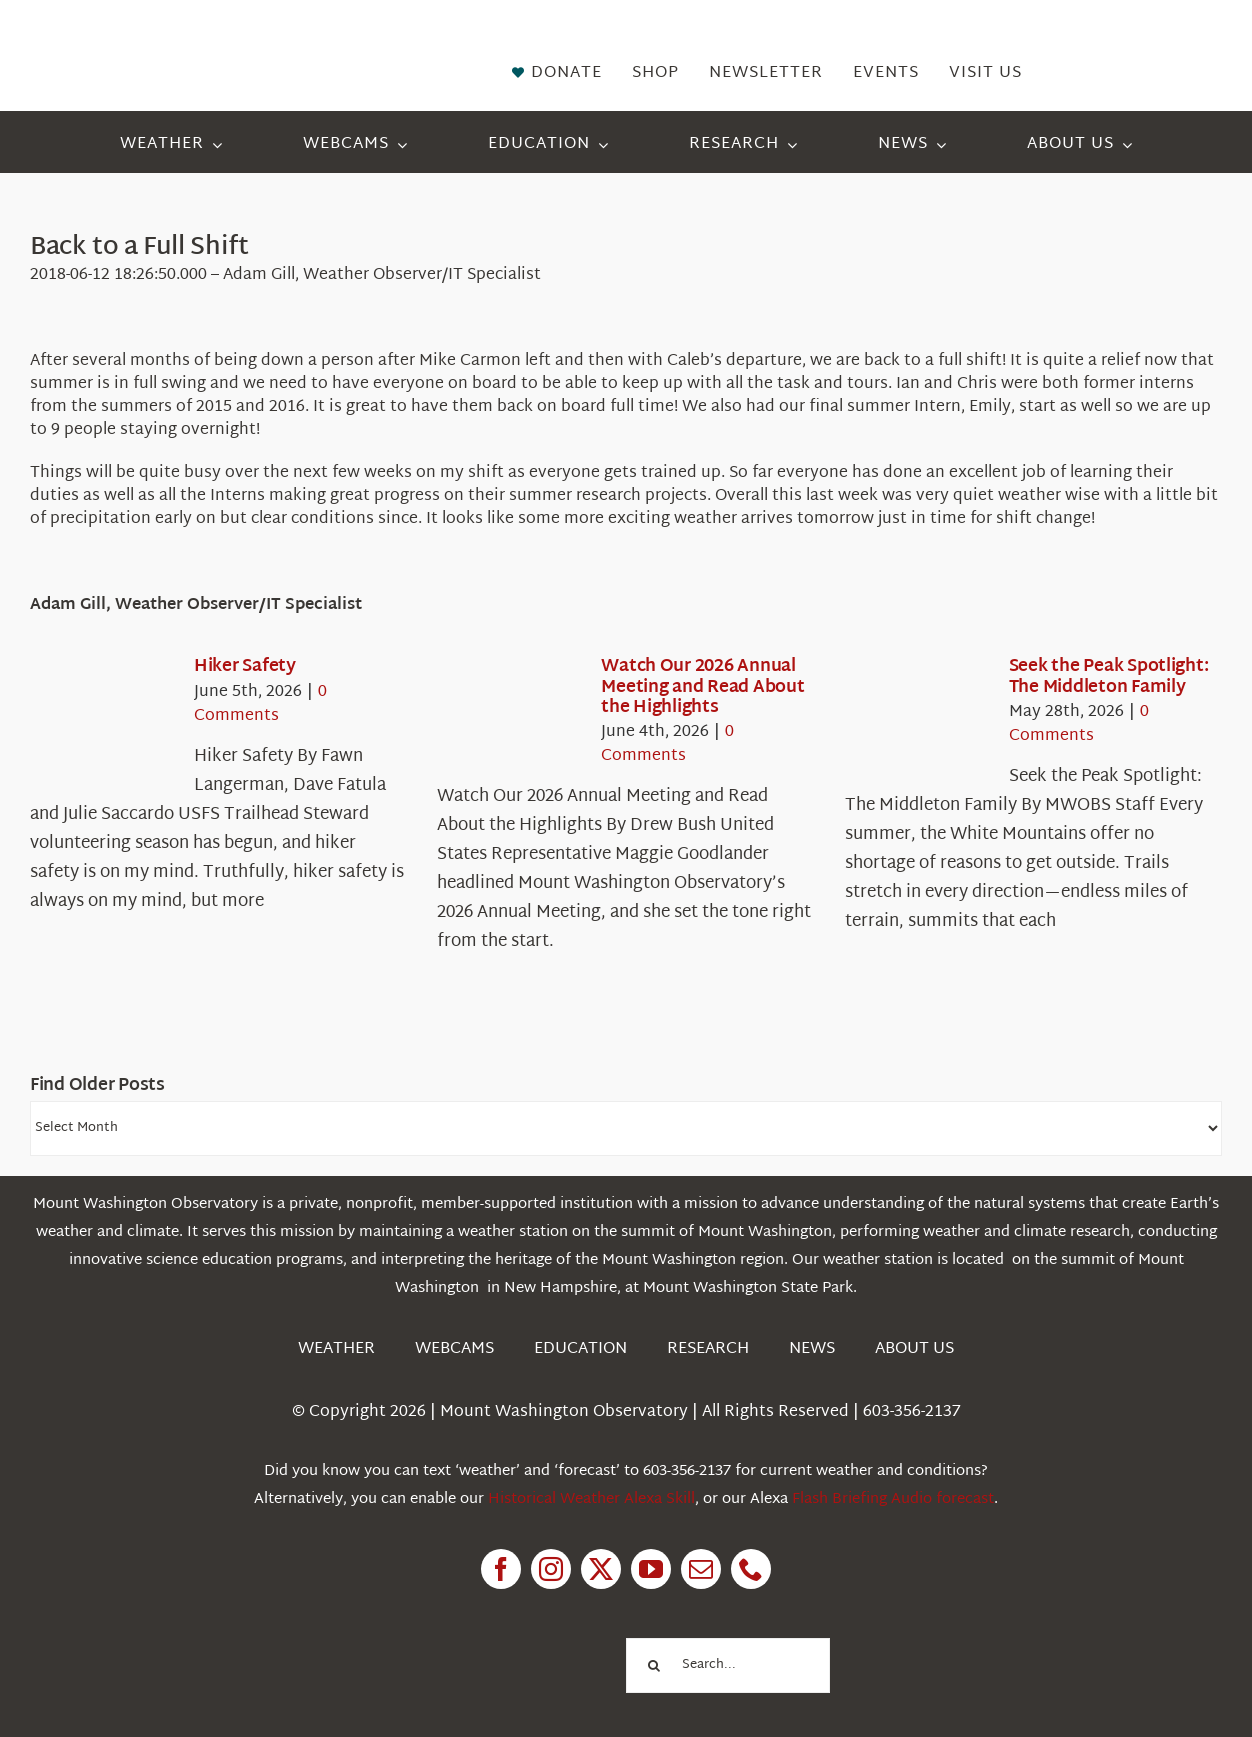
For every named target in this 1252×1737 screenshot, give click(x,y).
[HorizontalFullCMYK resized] (176, 38)
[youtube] (651, 1569)
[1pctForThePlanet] (506, 1636)
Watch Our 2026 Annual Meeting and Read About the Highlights (702, 687)
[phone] (751, 1569)
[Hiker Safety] (102, 715)
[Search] (653, 1665)
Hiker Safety (245, 666)
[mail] (701, 1569)
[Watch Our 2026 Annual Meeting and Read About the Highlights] (509, 715)
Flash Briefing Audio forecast (893, 1499)
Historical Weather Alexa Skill (591, 1499)
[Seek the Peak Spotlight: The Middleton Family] (917, 715)
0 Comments (260, 704)
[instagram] (551, 1569)
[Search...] (728, 1665)
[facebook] (501, 1569)
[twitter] (601, 1569)
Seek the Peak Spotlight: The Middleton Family (1109, 676)
